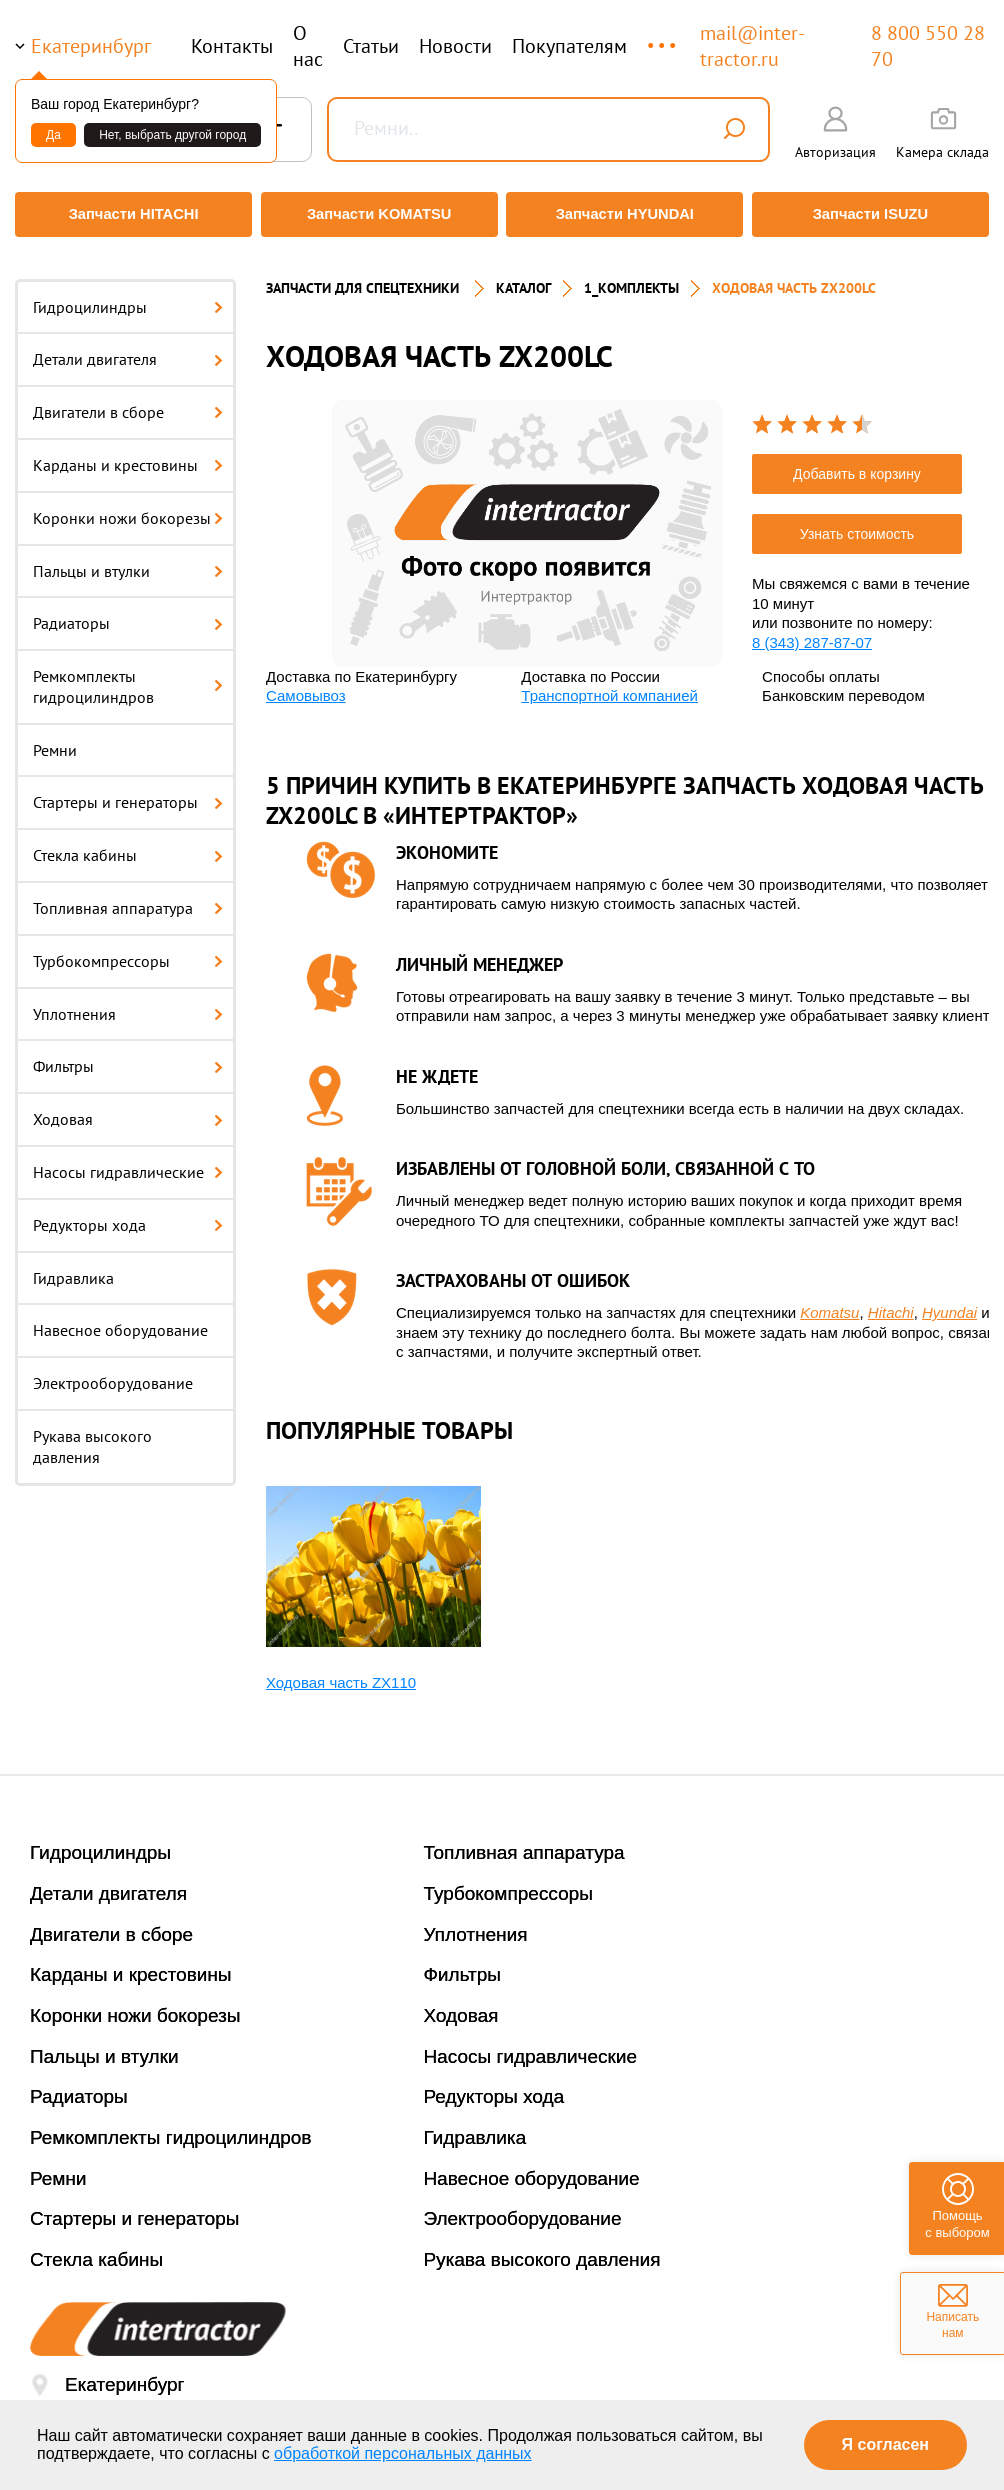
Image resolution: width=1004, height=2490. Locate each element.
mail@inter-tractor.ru (752, 46)
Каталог (523, 276)
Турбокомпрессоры (128, 949)
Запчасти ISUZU (875, 214)
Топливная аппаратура (128, 897)
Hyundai (949, 1301)
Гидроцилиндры (128, 295)
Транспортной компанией (609, 684)
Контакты (232, 46)
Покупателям (569, 46)
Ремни (55, 738)
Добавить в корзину (857, 463)
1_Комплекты (631, 276)
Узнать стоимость (857, 523)
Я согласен (885, 2444)
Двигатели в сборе (128, 401)
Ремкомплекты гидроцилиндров (128, 675)
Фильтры (128, 1055)
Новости (455, 46)
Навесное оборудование (120, 1319)
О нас (308, 46)
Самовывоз (306, 684)
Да (53, 135)
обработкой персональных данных (403, 2453)
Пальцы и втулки (128, 559)
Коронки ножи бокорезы (128, 506)
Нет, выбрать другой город (172, 135)
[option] (527, 521)
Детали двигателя (128, 348)
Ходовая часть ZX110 (341, 1670)
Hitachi (891, 1301)
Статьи (371, 46)
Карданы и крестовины (128, 453)
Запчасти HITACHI (129, 214)
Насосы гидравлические (128, 1161)
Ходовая (128, 1108)
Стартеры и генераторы (128, 791)
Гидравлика (73, 1266)
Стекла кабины (128, 844)
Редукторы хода (128, 1213)
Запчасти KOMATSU (377, 214)
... (663, 36)
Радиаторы (128, 612)
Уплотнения (128, 1002)
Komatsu (829, 1301)
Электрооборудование (113, 1372)
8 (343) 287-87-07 (812, 630)
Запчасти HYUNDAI (626, 214)
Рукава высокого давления (92, 1435)
